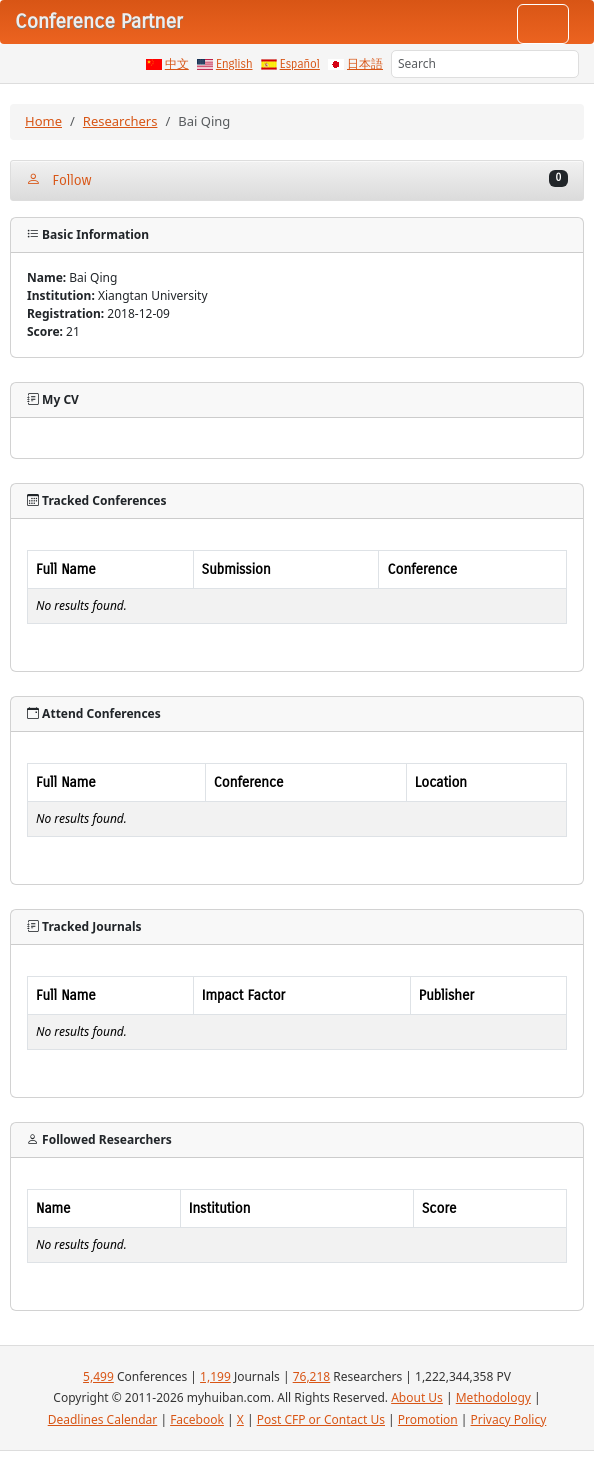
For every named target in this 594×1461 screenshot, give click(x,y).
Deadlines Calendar (103, 1419)
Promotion (428, 1419)
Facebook (197, 1419)
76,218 (312, 1376)
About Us (417, 1397)
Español (300, 64)
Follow (297, 179)
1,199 (215, 1376)
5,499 (98, 1376)
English (234, 64)
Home (43, 121)
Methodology (493, 1397)
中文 (177, 64)
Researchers (120, 121)
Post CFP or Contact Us (321, 1419)
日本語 (365, 64)
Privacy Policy (509, 1419)
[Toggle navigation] (543, 24)
